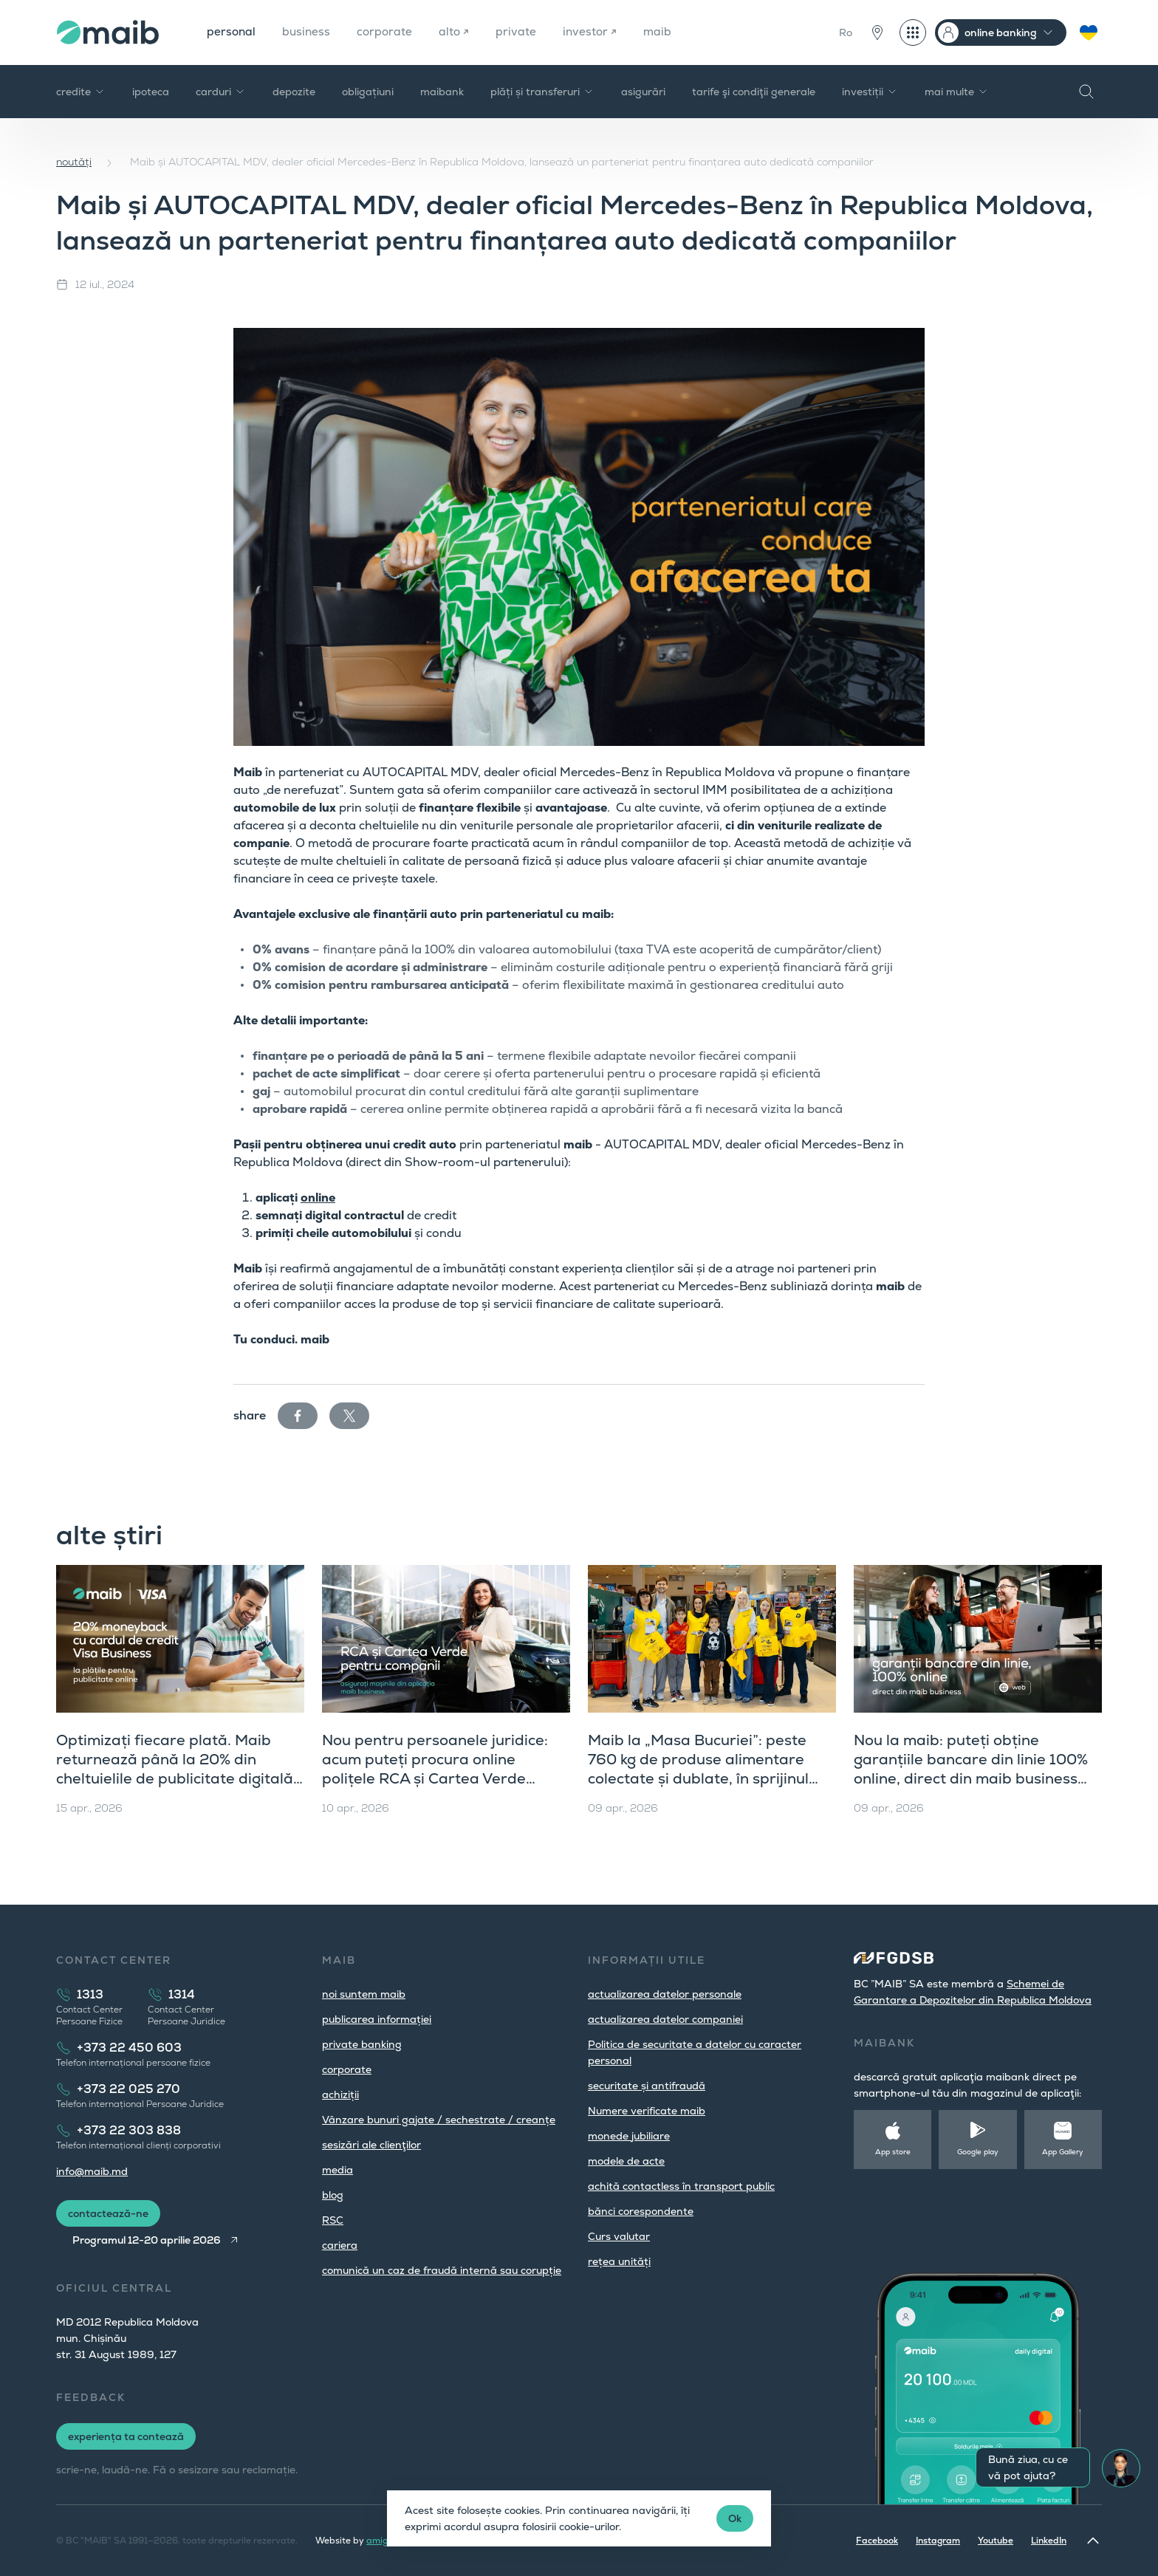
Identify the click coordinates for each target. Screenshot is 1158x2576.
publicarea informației (376, 2019)
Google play (977, 2152)
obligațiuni (368, 91)
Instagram (938, 2540)
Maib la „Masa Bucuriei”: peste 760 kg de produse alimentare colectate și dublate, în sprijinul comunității (698, 1768)
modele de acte (626, 2161)
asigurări (643, 91)
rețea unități (619, 2261)
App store (893, 2152)
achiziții (340, 2094)
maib (664, 32)
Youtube (995, 2540)
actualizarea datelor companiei (665, 2019)
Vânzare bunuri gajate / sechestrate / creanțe (438, 2119)
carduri (221, 91)
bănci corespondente (640, 2211)
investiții (870, 91)
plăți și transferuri (542, 91)
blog (332, 2195)
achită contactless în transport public (681, 2186)
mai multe (957, 91)
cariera (339, 2245)
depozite (294, 91)
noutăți (74, 161)
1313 (90, 1994)
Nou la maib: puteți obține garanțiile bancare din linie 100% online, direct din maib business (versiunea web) (971, 1768)
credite (81, 91)
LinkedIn (1048, 2540)
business (308, 32)
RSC (332, 2220)
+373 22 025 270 (128, 2089)
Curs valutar (619, 2236)
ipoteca (150, 91)
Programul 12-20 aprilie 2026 (149, 2240)
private (521, 32)
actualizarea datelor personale (664, 1994)
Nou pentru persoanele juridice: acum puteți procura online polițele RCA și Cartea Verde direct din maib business (435, 1768)
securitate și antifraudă (646, 2085)
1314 (181, 1994)
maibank (442, 91)
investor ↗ (595, 32)
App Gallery (1062, 2152)
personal (232, 32)
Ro (845, 32)
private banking (362, 2044)
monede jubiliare (629, 2135)
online (318, 1197)
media (337, 2169)
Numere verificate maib (646, 2110)
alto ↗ (458, 32)
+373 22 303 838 (129, 2130)
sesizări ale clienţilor (371, 2144)
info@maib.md (92, 2171)
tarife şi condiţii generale (753, 91)
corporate (388, 32)
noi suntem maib (363, 1994)
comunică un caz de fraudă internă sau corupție (441, 2270)
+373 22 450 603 (129, 2047)
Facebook (877, 2540)
